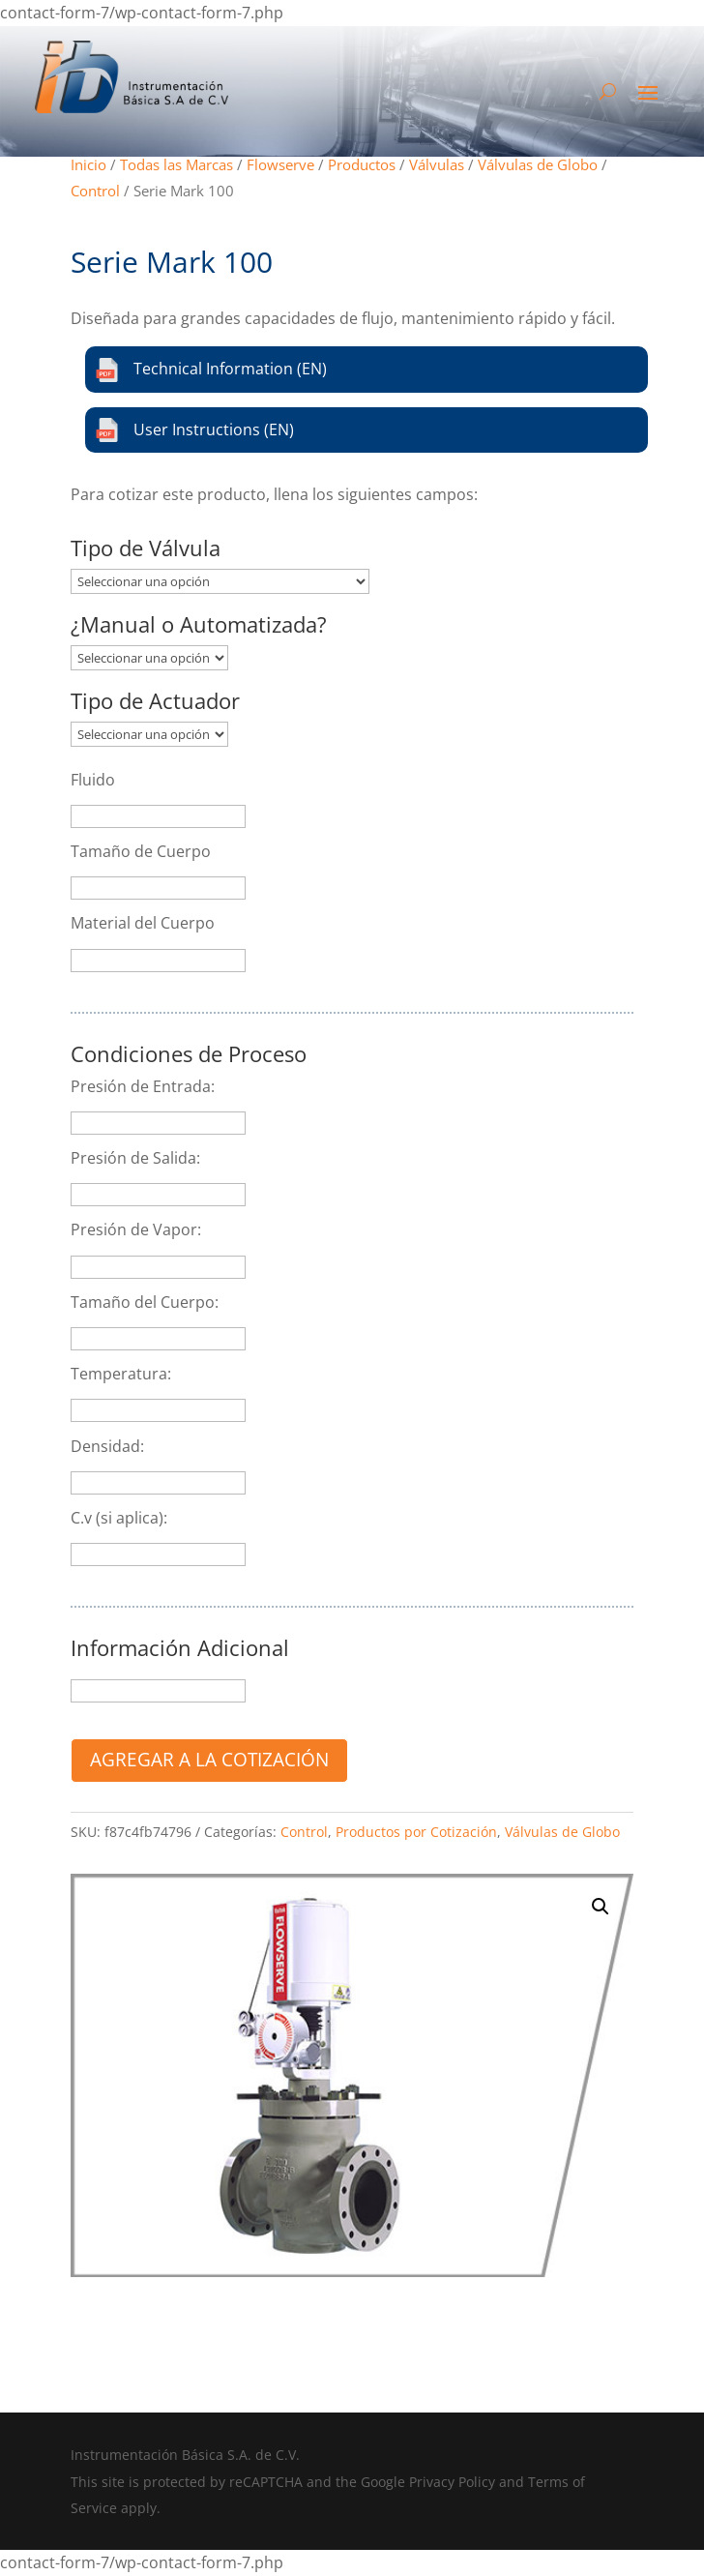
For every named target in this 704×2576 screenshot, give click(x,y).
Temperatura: (121, 1373)
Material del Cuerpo (143, 922)
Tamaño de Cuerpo (141, 851)
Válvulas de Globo (538, 164)
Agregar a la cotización (209, 1759)
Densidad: (107, 1446)
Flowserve (280, 164)
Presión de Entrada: (143, 1086)
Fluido (93, 779)
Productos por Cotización (416, 1831)
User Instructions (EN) (194, 430)
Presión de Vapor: (136, 1229)
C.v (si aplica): (119, 1517)
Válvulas (436, 164)
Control (95, 190)
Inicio (88, 164)
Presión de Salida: (135, 1158)
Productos (362, 164)
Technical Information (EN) (211, 370)
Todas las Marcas (176, 164)
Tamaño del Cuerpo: (145, 1302)
